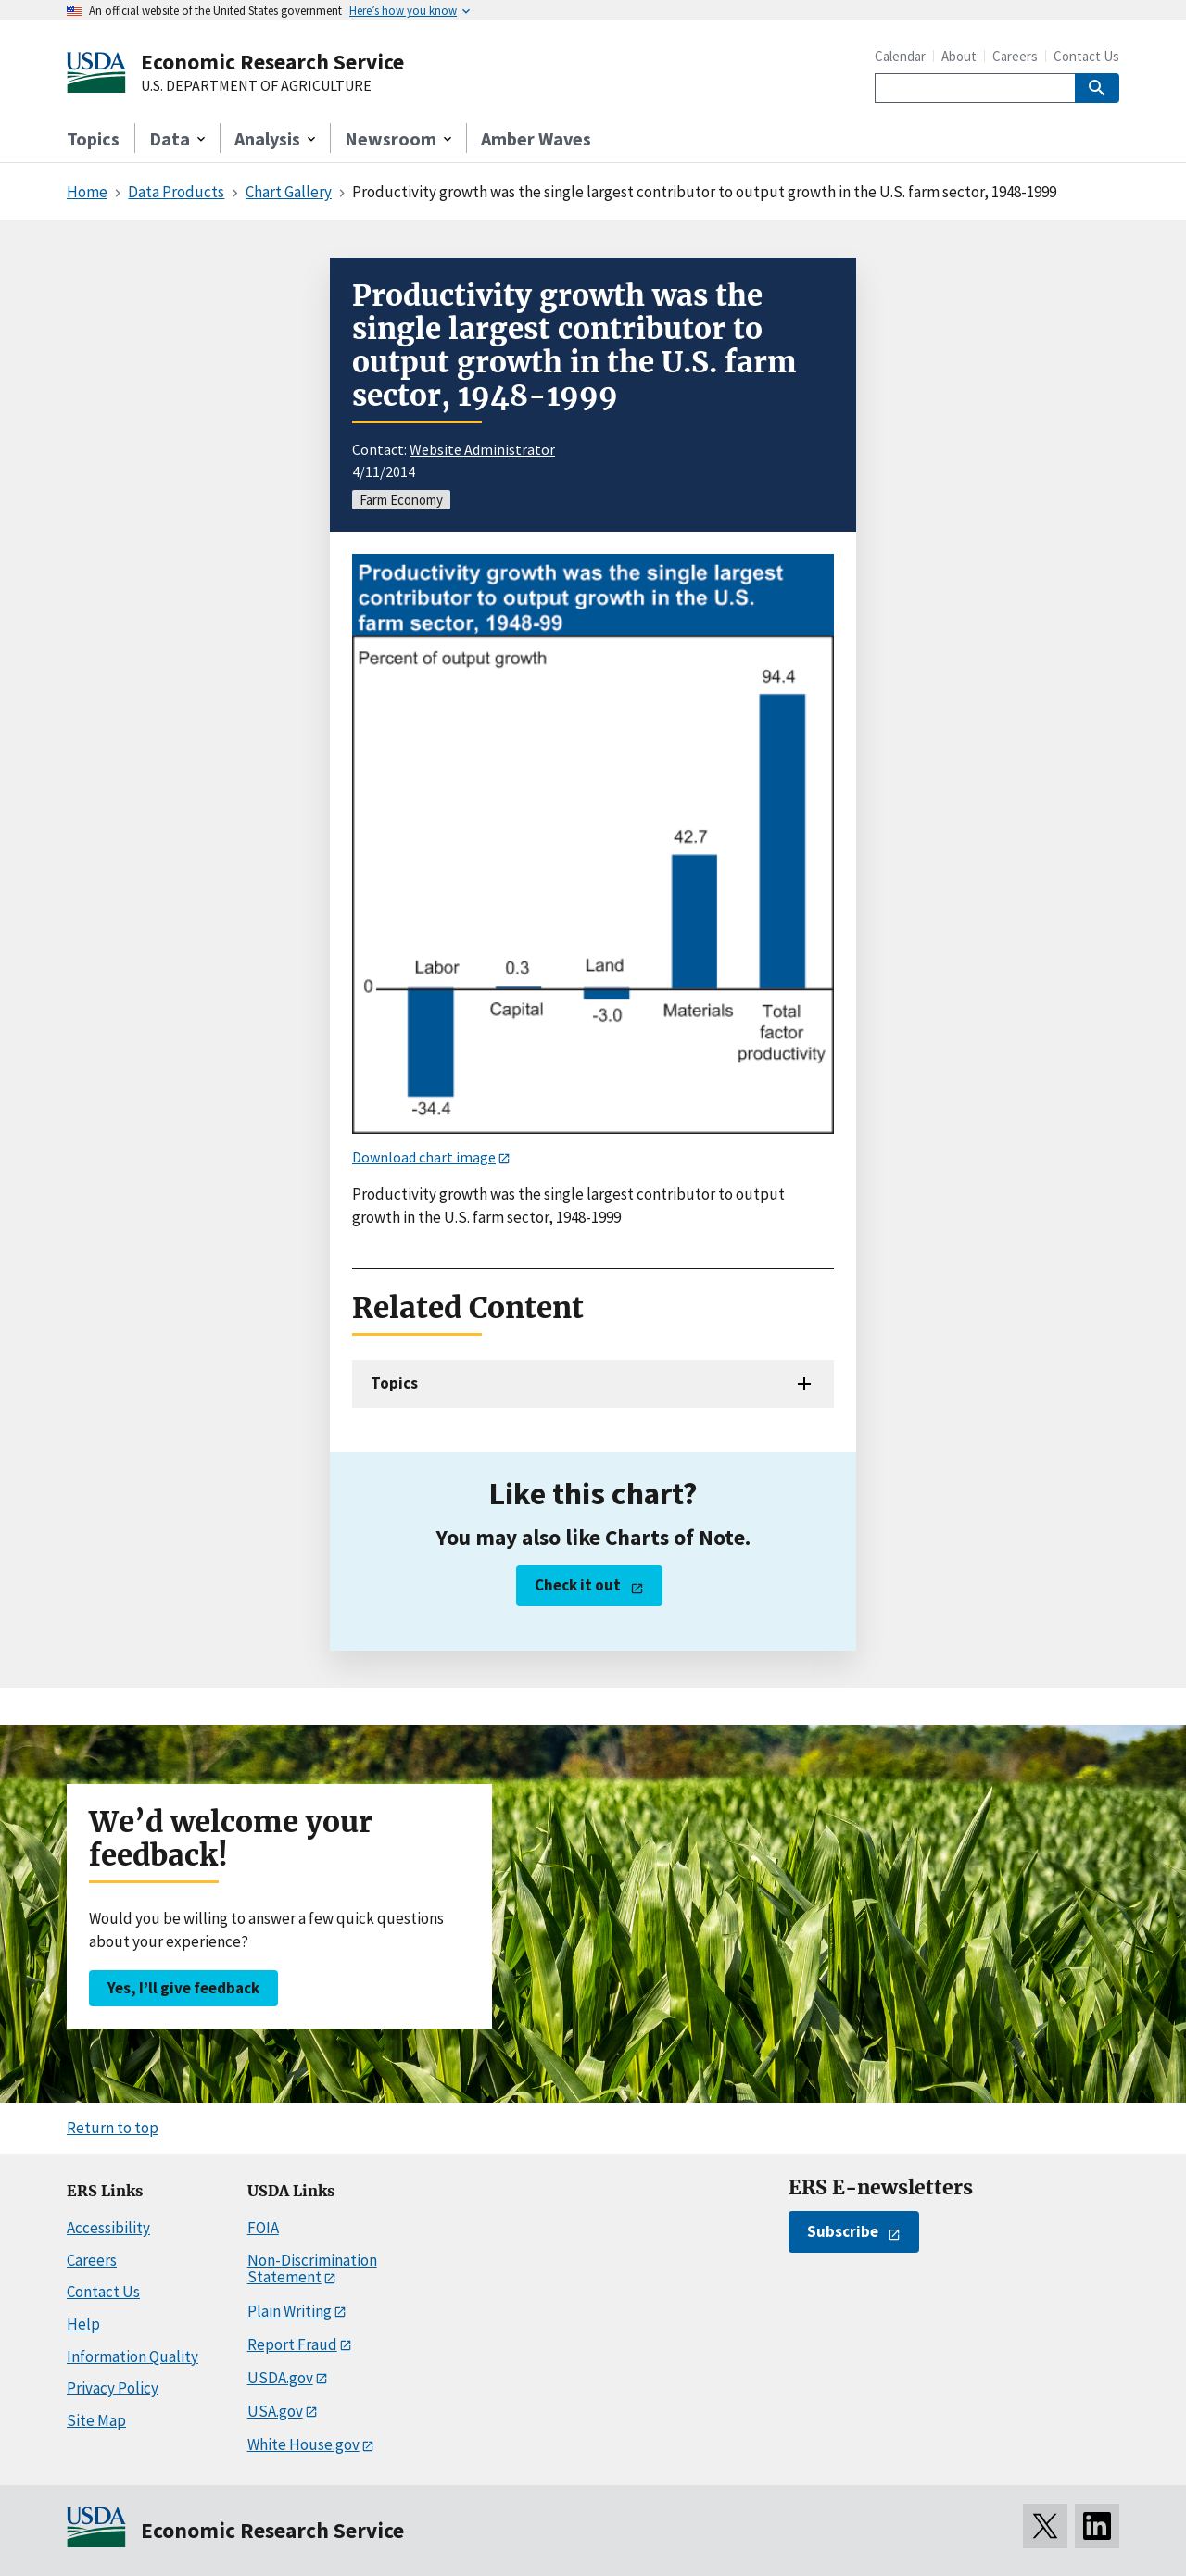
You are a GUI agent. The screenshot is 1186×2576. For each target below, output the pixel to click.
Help (83, 2324)
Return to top (112, 2127)
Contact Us (1086, 56)
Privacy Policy (112, 2388)
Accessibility (108, 2228)
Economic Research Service (272, 61)
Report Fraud (292, 2344)
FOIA (263, 2228)
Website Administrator (482, 449)
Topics (93, 138)
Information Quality (132, 2356)
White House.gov (303, 2444)
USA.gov (275, 2411)
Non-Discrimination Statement (312, 2269)
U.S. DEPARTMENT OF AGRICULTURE (256, 86)
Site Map (96, 2420)
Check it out (578, 1585)
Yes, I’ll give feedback (183, 1988)
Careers (1015, 56)
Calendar (900, 56)
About (959, 56)
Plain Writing (289, 2311)
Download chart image (424, 1157)
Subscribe (842, 2231)
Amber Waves (536, 138)
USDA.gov (280, 2378)
